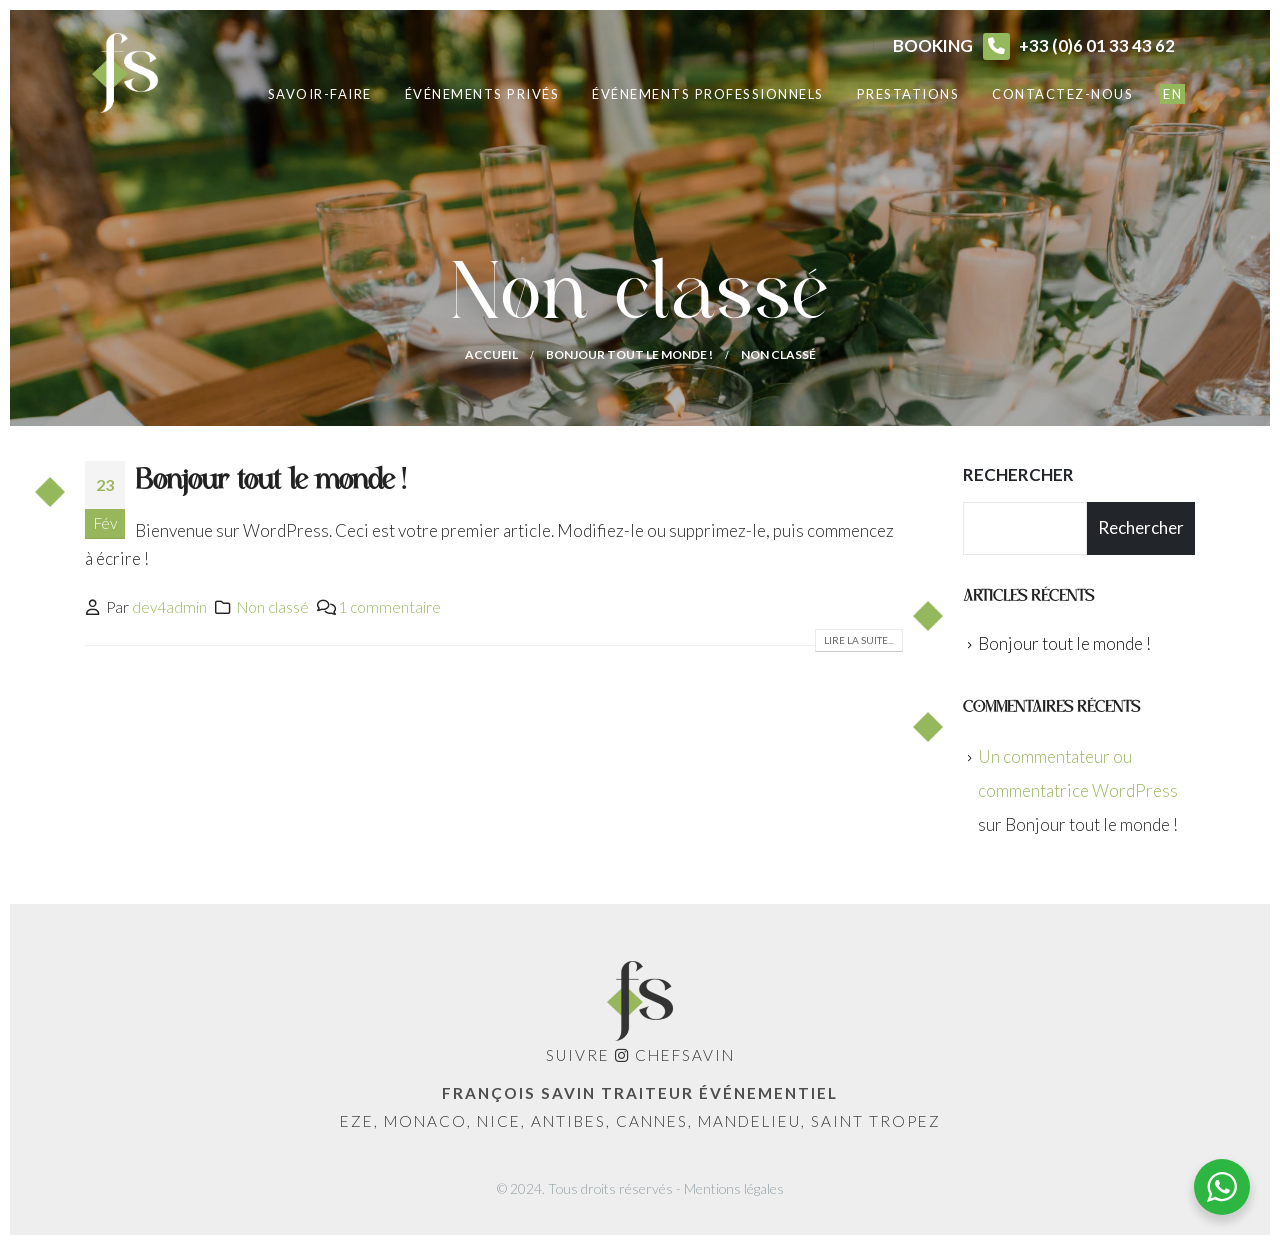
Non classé (273, 607)
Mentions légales (734, 1188)
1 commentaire (389, 607)
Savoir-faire (320, 94)
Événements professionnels (708, 94)
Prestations (908, 94)
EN (1172, 94)
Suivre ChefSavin (640, 1055)
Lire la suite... (859, 640)
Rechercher (1018, 474)
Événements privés (482, 94)
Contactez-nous (1062, 94)
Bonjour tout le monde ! (270, 480)
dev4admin (169, 607)
